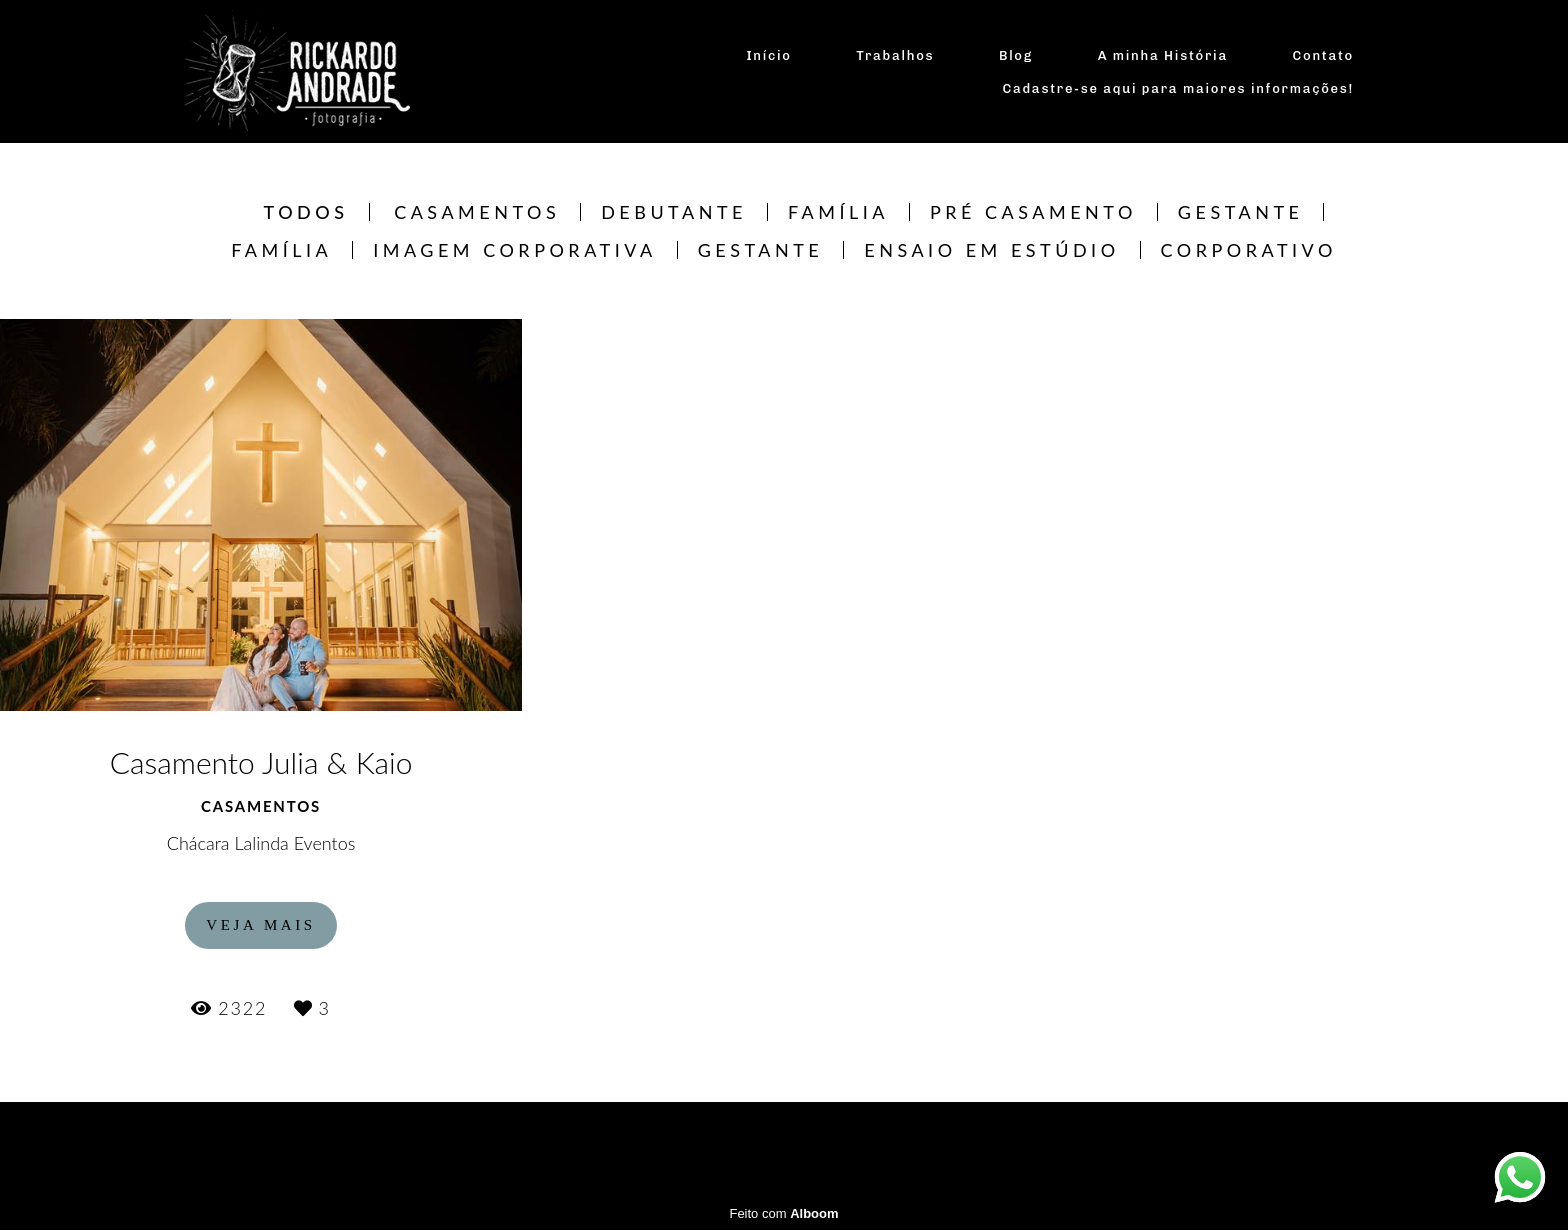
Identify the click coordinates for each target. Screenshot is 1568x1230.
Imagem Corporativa (514, 250)
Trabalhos (895, 55)
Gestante (1241, 212)
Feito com (783, 1213)
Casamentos (477, 212)
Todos (306, 212)
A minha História (1163, 55)
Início (768, 55)
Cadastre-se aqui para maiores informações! (1179, 88)
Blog (1016, 55)
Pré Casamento (1033, 212)
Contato (1323, 55)
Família (838, 212)
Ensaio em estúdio (991, 250)
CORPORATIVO (1249, 250)
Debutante (674, 212)
